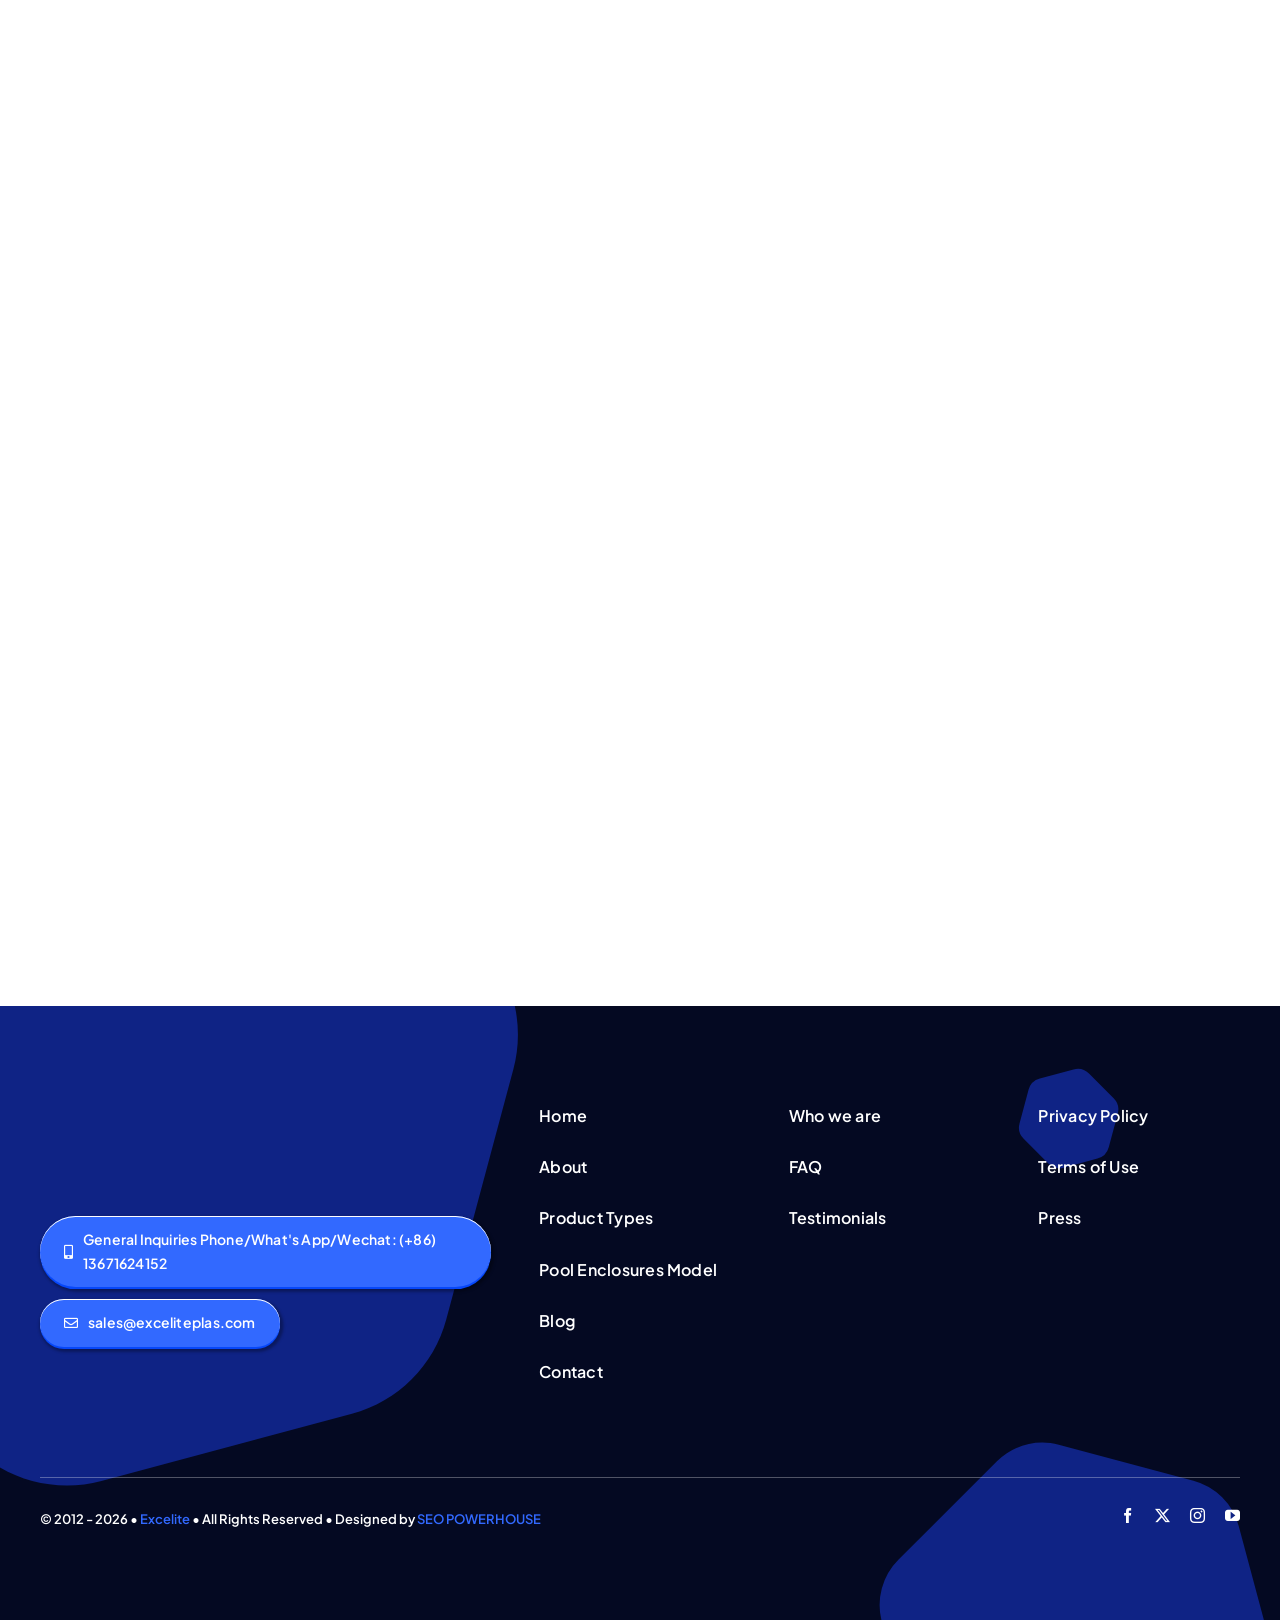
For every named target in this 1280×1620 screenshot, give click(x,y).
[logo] (108, 1104)
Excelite (165, 1519)
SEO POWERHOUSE (479, 1519)
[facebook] (1127, 1515)
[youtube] (1232, 1515)
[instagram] (1197, 1515)
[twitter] (1162, 1515)
